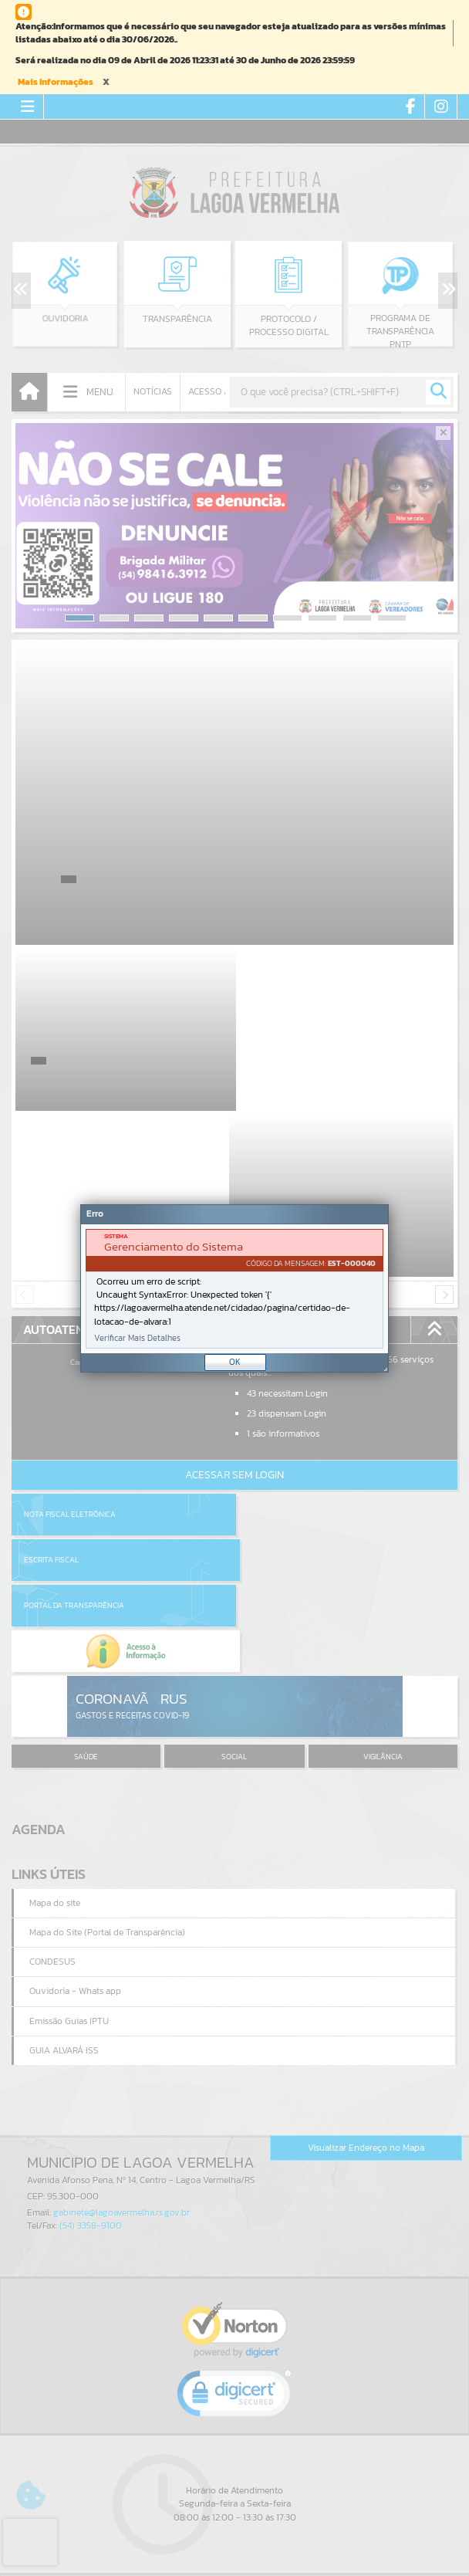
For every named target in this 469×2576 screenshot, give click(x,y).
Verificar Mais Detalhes (137, 1338)
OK (235, 1362)
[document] (234, 1288)
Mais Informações (55, 82)
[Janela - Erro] (234, 1288)
